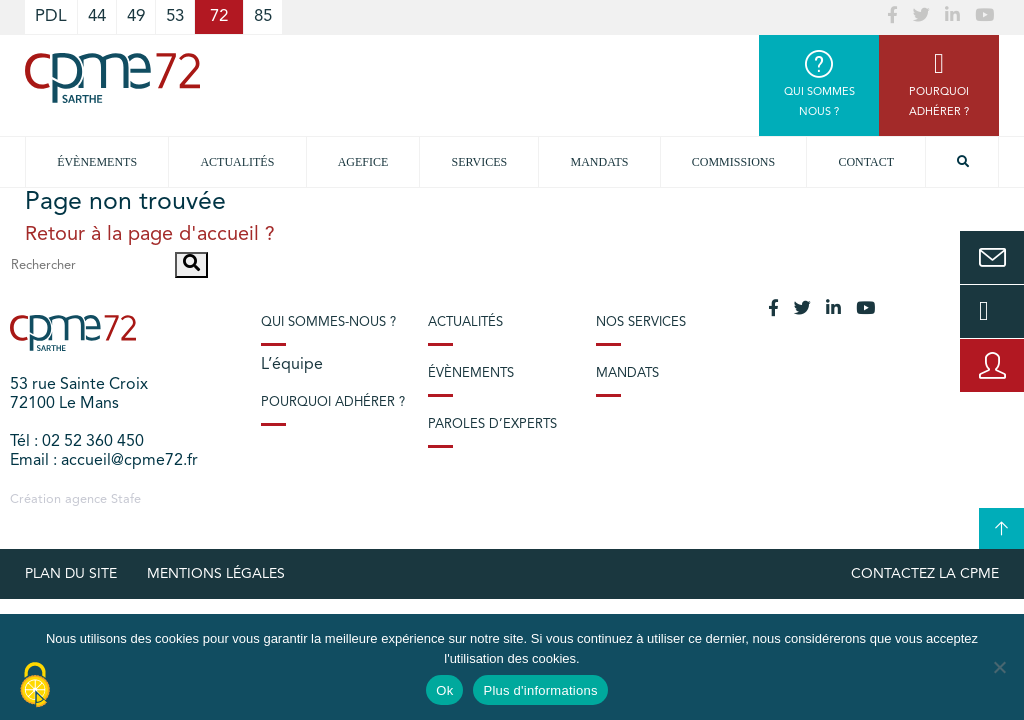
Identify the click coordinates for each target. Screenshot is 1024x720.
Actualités (237, 162)
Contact (866, 162)
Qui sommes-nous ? (328, 322)
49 (136, 16)
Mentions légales (216, 574)
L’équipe (292, 365)
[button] (191, 265)
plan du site (71, 574)
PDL (51, 16)
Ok (444, 690)
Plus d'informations (540, 690)
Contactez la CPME (925, 574)
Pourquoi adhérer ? (333, 402)
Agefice (363, 162)
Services (480, 162)
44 (97, 16)
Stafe (126, 499)
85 (263, 16)
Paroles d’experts (492, 424)
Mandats (600, 162)
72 (219, 16)
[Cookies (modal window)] (35, 686)
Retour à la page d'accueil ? (150, 235)
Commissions (733, 162)
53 (175, 16)
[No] (999, 667)
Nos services (641, 322)
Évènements (97, 162)
